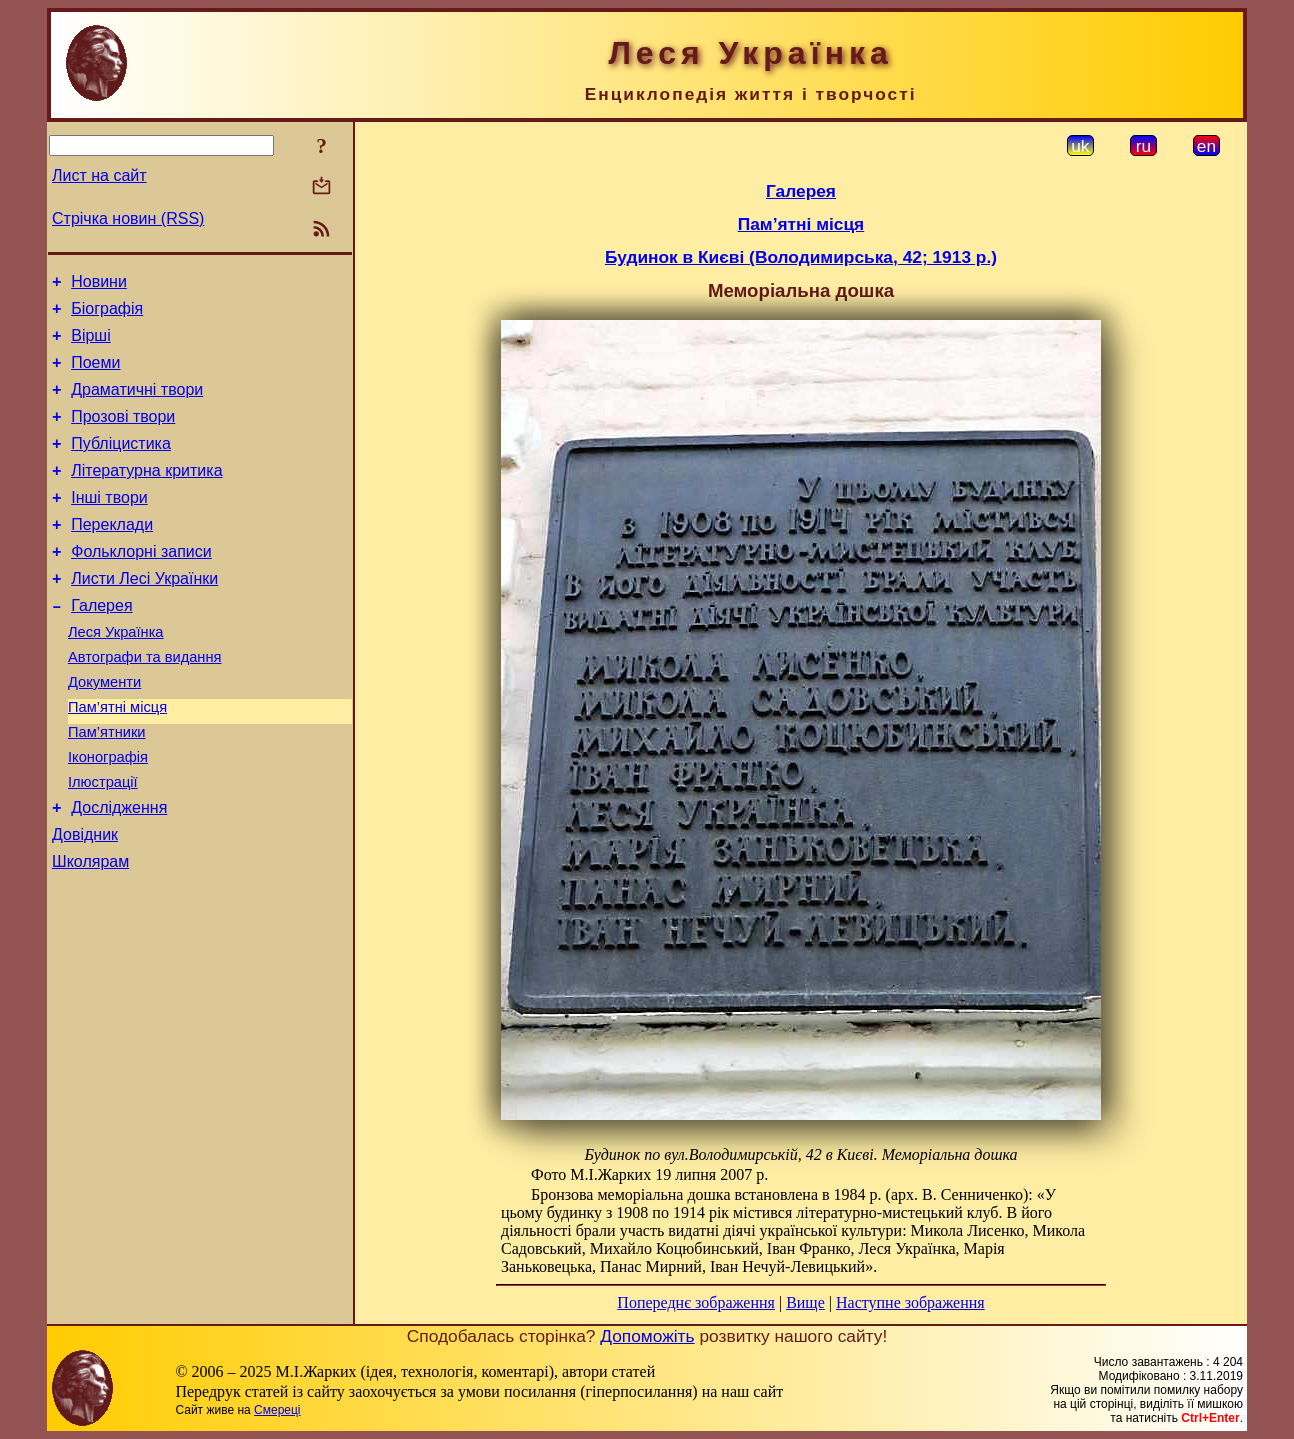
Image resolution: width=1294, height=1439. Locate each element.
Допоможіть (647, 1336)
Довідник (85, 900)
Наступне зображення (910, 1302)
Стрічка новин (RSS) (128, 218)
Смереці (277, 1410)
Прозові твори (123, 434)
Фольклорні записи (141, 584)
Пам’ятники (107, 786)
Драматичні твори (137, 404)
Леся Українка (116, 674)
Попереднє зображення (696, 1302)
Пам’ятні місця (117, 758)
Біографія (107, 314)
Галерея (101, 644)
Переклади (112, 554)
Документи (104, 730)
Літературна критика (146, 494)
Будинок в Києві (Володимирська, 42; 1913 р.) (801, 257)
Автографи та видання (144, 702)
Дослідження (119, 870)
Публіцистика (121, 464)
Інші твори (109, 524)
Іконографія (108, 814)
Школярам (90, 930)
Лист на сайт (99, 175)
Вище (805, 1302)
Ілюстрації (103, 842)
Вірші (91, 344)
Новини (99, 284)
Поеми (95, 374)
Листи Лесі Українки (144, 614)
